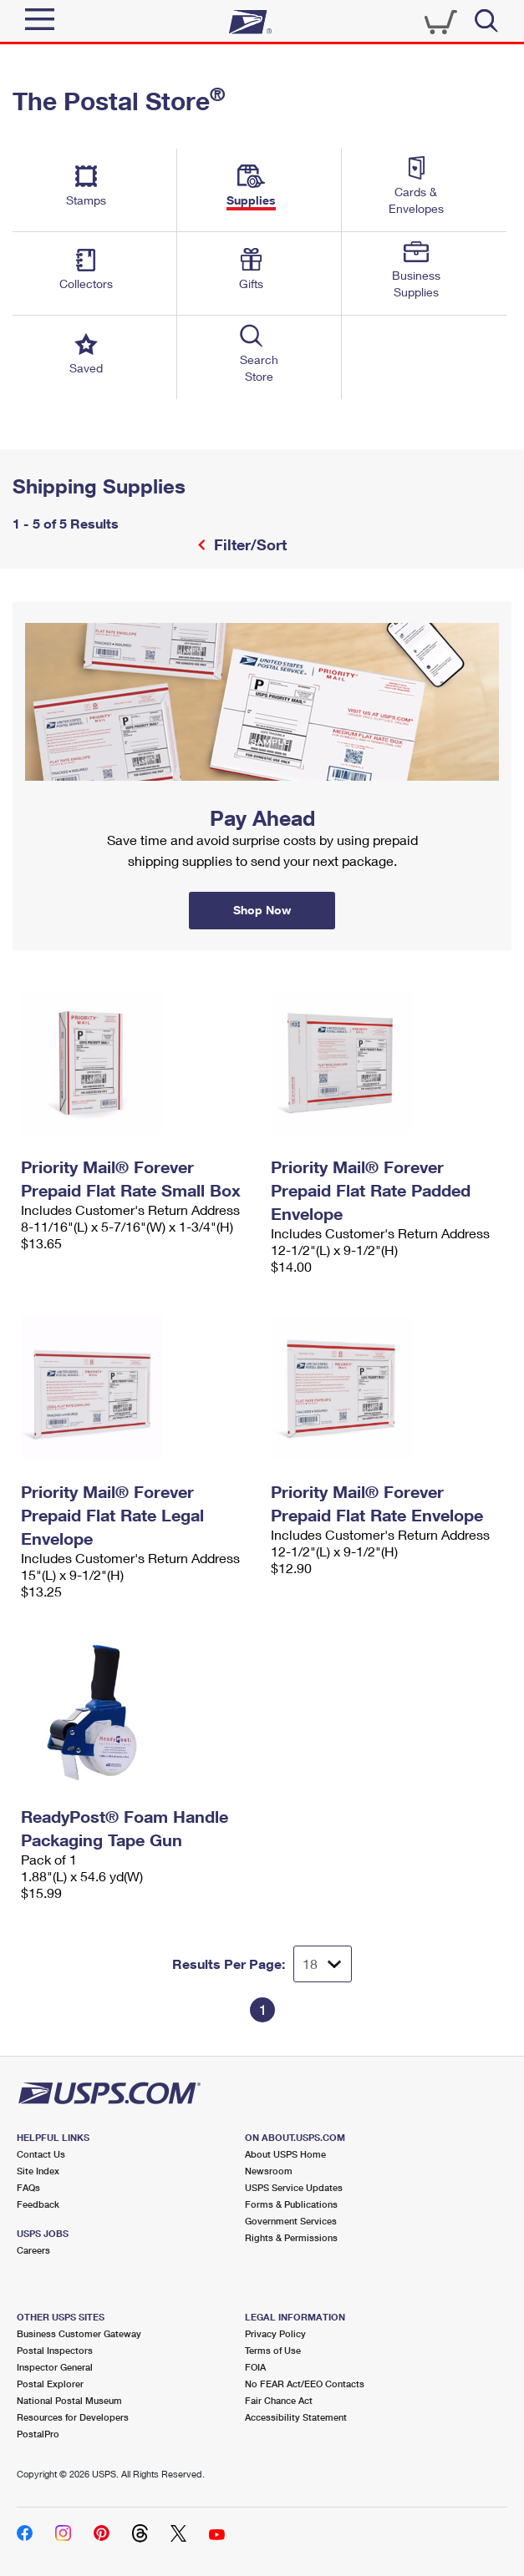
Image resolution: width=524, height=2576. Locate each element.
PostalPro (38, 2433)
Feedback (38, 2204)
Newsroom (269, 2170)
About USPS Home (285, 2153)
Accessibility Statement (296, 2417)
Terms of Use (273, 2350)
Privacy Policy (275, 2333)
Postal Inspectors (55, 2350)
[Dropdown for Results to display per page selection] (322, 1964)
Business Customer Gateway (79, 2333)
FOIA (255, 2366)
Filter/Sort (248, 544)
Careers (33, 2250)
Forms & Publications (291, 2204)
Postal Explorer (50, 2383)
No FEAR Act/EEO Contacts (304, 2383)
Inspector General (55, 2366)
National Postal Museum (69, 2400)
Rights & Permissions (291, 2237)
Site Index (38, 2170)
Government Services (291, 2220)
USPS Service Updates (294, 2187)
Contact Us (41, 2153)
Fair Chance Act (279, 2400)
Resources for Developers (73, 2417)
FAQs (28, 2187)
